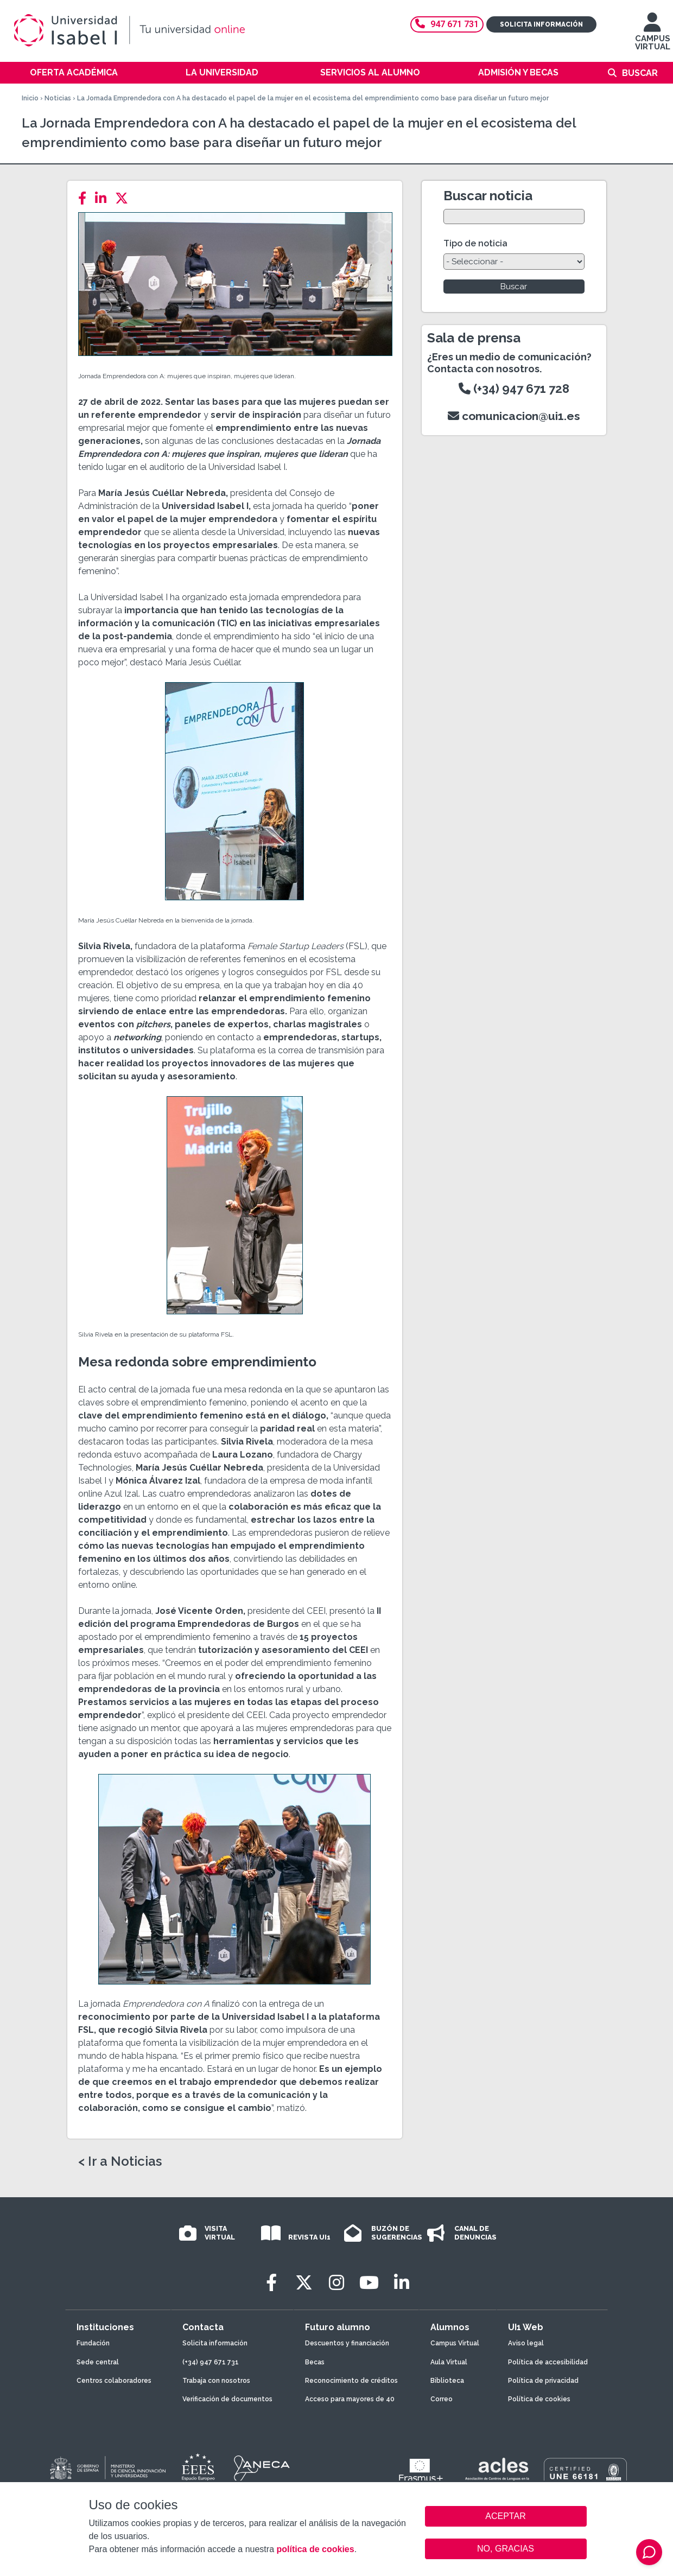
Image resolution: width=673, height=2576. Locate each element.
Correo (441, 2399)
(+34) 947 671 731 (210, 2362)
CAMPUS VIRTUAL (652, 37)
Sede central (98, 2362)
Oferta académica (74, 72)
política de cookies (315, 2549)
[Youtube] (369, 2283)
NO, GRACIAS (505, 2548)
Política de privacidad (543, 2380)
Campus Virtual (454, 2343)
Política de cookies (539, 2399)
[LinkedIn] (104, 198)
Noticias (58, 98)
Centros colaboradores (114, 2380)
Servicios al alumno (370, 72)
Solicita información (541, 24)
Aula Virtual (448, 2362)
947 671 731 (447, 24)
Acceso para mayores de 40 (350, 2399)
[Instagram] (336, 2283)
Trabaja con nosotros (216, 2380)
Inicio (30, 98)
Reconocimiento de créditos (351, 2380)
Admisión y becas (518, 72)
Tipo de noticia (475, 243)
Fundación (93, 2343)
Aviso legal (526, 2343)
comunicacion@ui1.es (514, 416)
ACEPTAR (505, 2516)
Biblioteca (447, 2380)
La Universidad (222, 72)
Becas (315, 2362)
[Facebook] (85, 198)
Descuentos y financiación (347, 2343)
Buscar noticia (487, 195)
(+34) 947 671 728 (514, 388)
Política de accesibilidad (548, 2362)
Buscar (640, 73)
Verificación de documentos (227, 2399)
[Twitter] (125, 198)
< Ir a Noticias (120, 2161)
